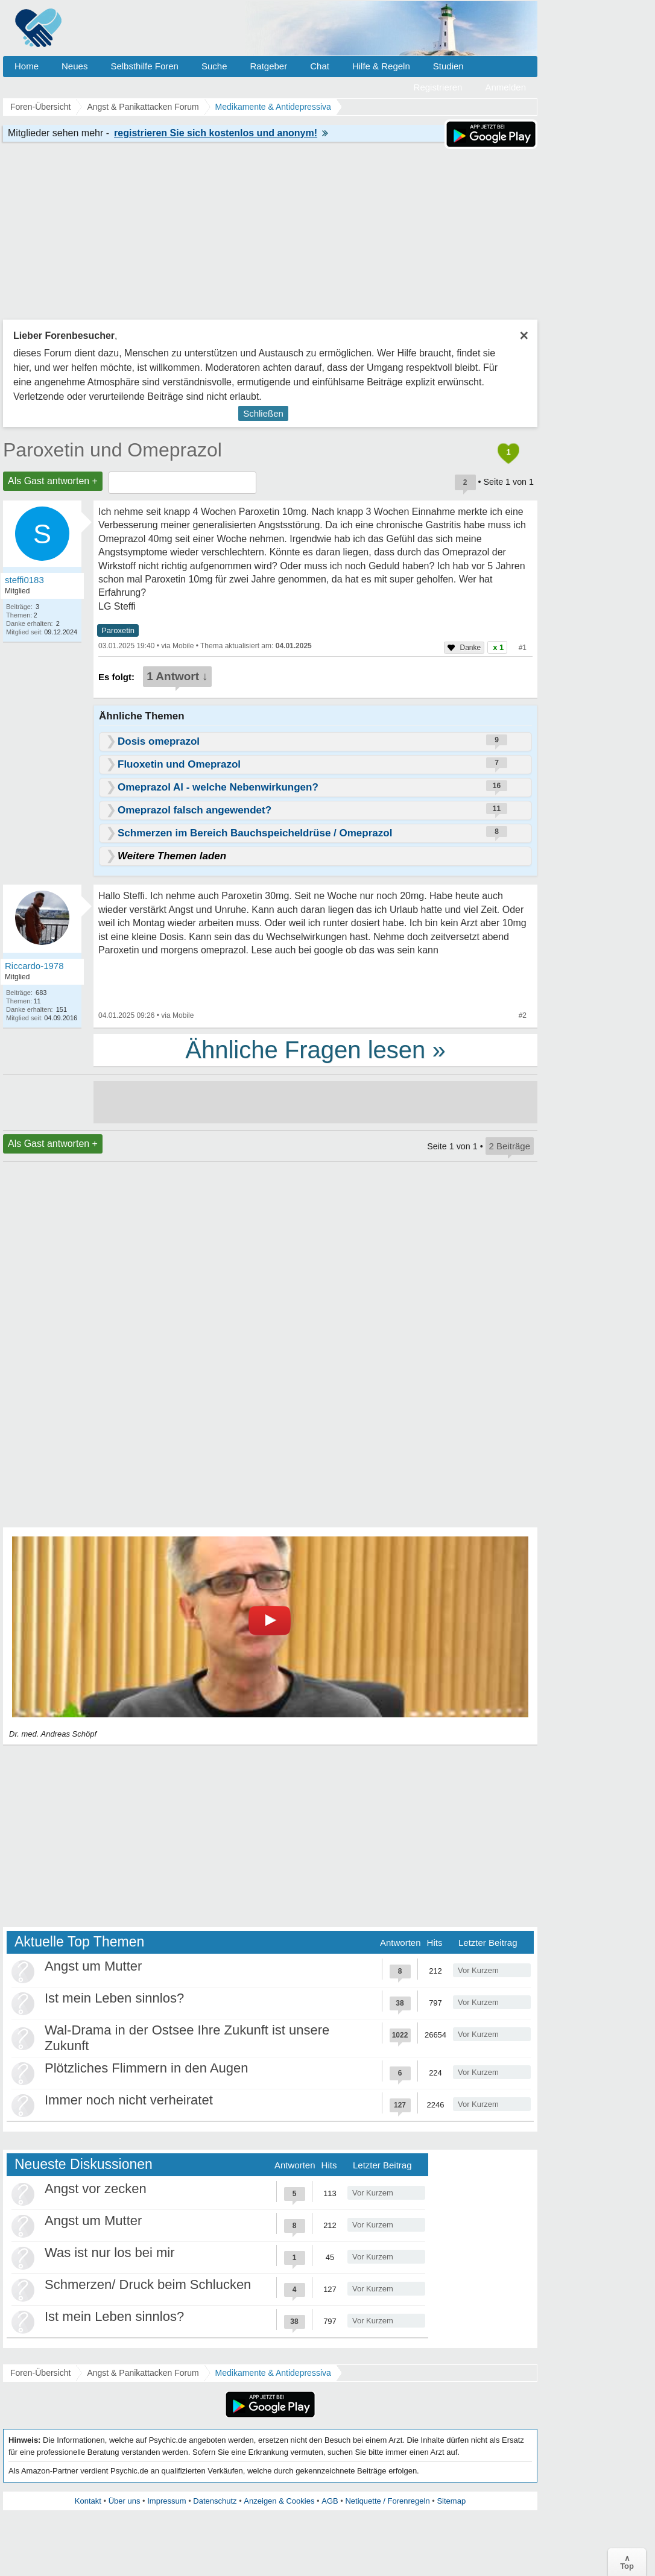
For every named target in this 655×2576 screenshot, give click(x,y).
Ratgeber (268, 66)
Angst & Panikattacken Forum (142, 2373)
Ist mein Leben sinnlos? (114, 1998)
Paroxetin (117, 630)
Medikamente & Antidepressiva (273, 2373)
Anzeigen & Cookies (279, 2500)
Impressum (166, 2500)
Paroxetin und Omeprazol (112, 450)
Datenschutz (214, 2500)
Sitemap (451, 2500)
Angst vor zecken (96, 2188)
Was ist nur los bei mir (110, 2252)
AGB (329, 2500)
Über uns (125, 2500)
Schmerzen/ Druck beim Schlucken (148, 2284)
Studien (448, 66)
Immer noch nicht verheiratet (129, 2099)
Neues (74, 66)
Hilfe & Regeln (381, 66)
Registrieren (438, 87)
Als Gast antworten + (53, 481)
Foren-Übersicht (40, 2373)
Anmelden (505, 87)
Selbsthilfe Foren (144, 66)
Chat (319, 66)
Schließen (263, 413)
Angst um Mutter (93, 1966)
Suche (214, 66)
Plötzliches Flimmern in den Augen (146, 2068)
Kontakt (88, 2500)
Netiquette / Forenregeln (387, 2500)
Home (26, 66)
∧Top (627, 2562)
